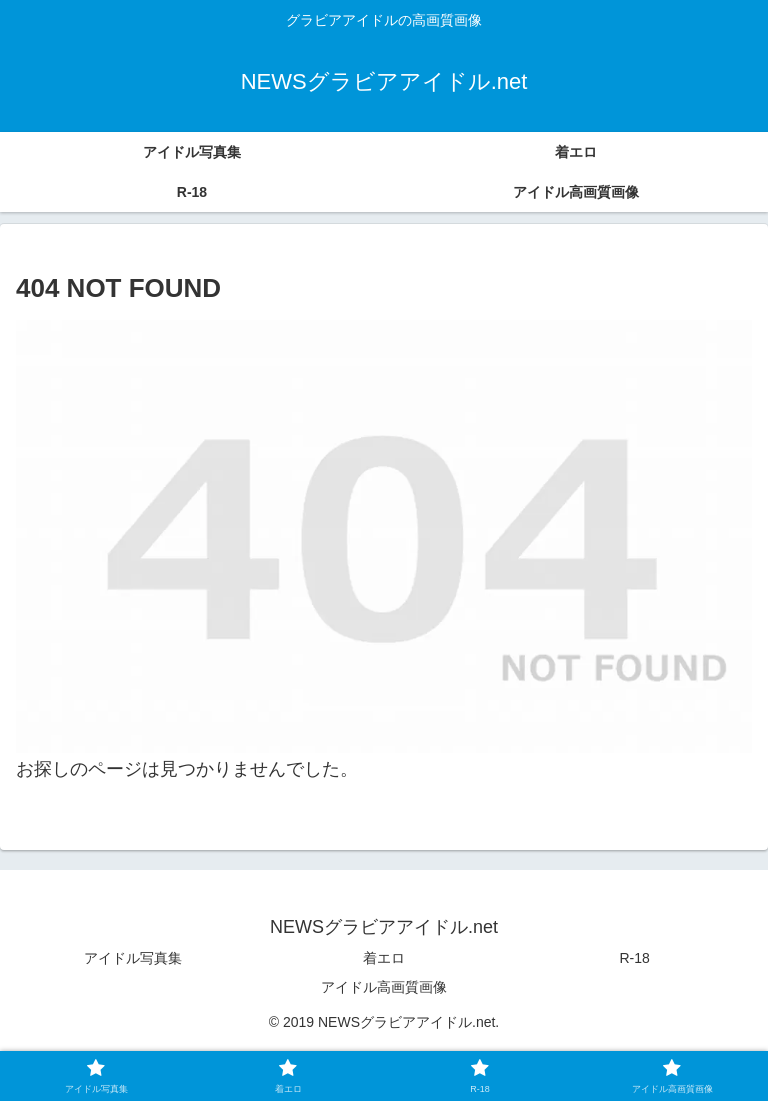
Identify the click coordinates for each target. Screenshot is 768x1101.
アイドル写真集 (133, 958)
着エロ (384, 958)
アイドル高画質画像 (384, 987)
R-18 (635, 958)
